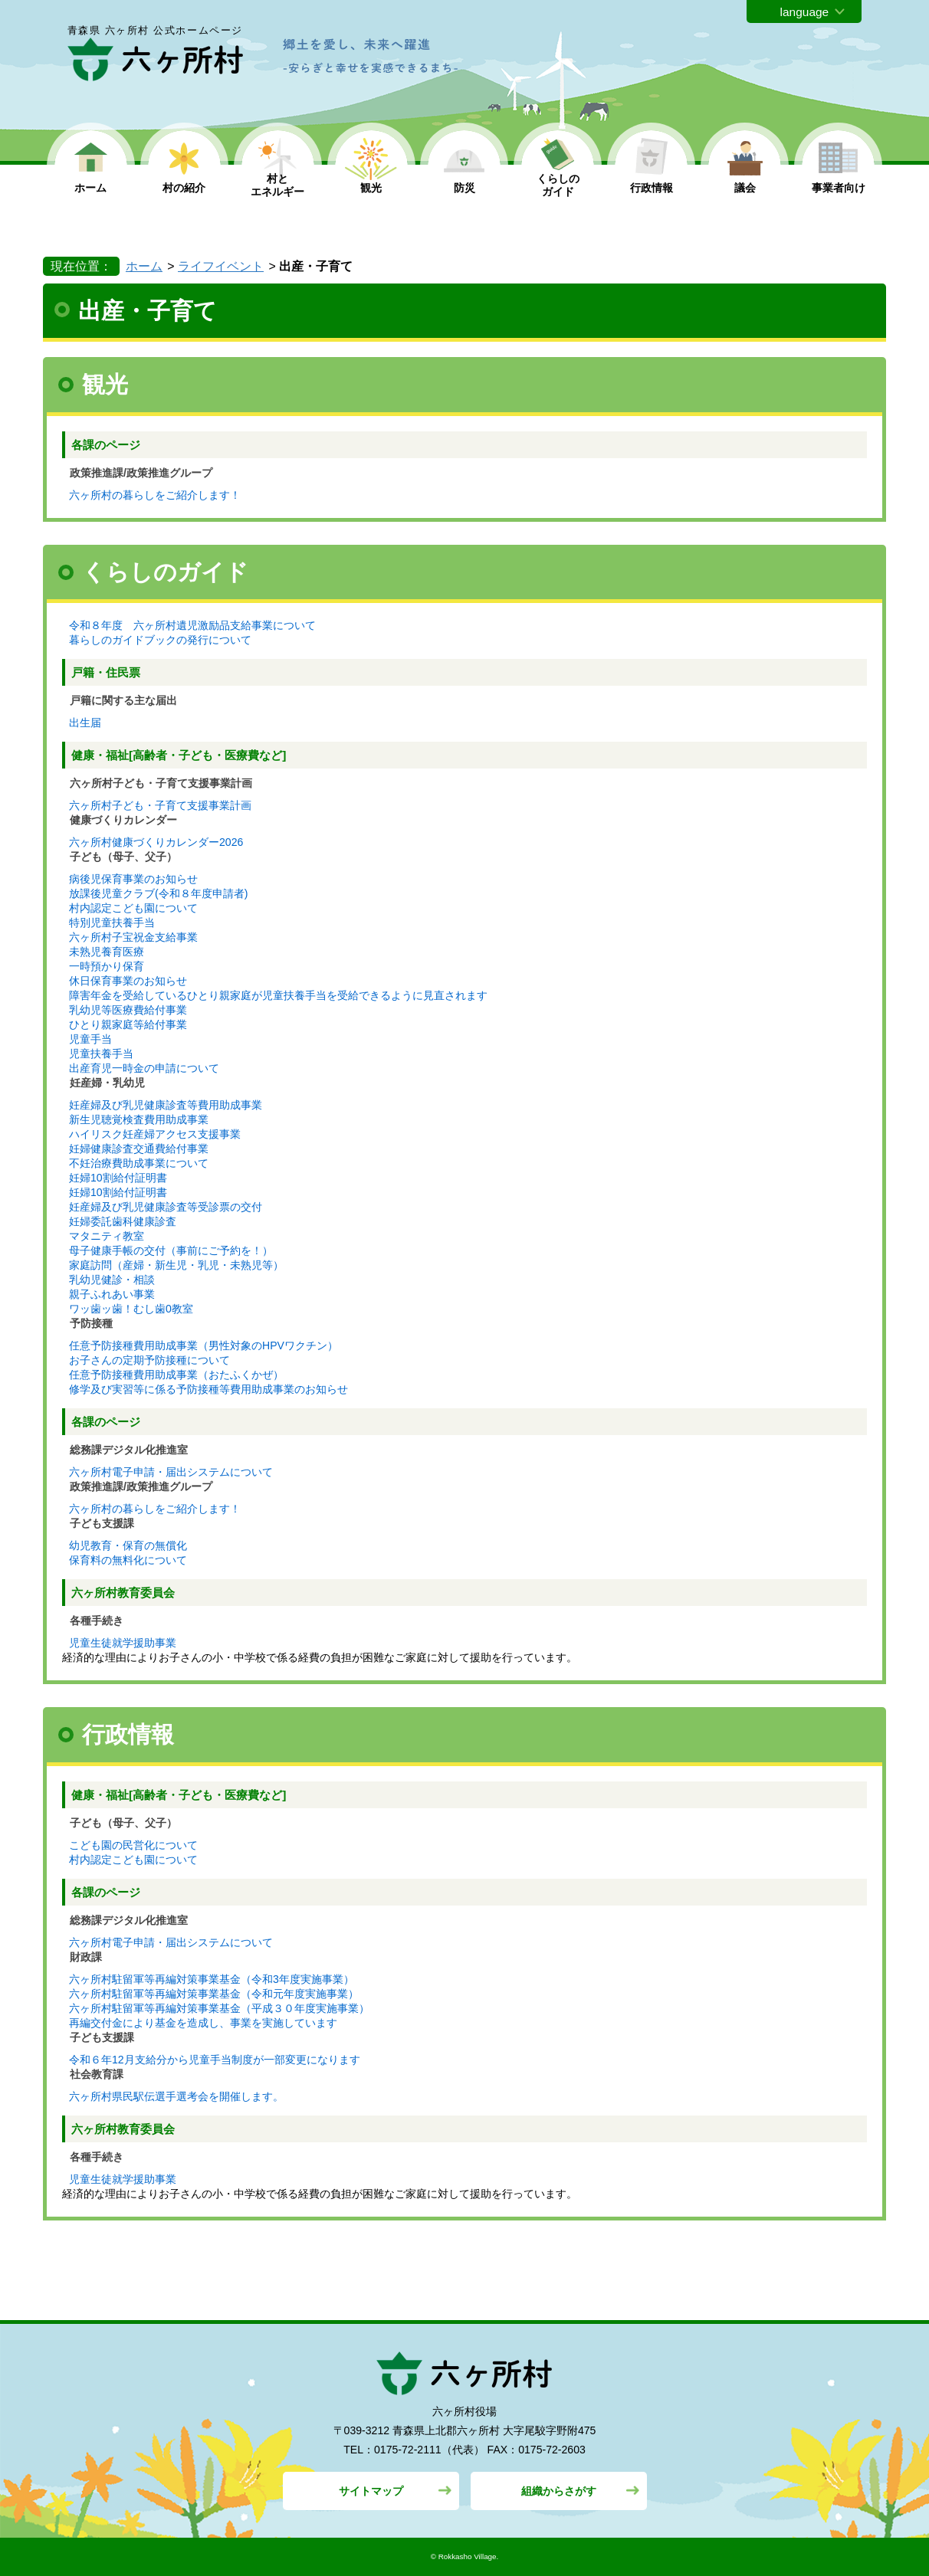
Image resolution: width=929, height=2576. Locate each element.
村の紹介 (183, 188)
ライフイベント (221, 266)
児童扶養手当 (101, 1053)
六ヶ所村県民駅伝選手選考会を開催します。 (176, 2096)
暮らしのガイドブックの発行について (160, 640)
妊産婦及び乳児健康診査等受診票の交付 (165, 1207)
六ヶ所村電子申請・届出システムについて (171, 1472)
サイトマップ (371, 2491)
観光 (371, 188)
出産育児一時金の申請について (144, 1068)
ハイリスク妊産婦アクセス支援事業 (155, 1134)
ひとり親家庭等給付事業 (128, 1024)
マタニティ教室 (106, 1236)
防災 (464, 188)
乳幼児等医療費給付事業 (128, 1010)
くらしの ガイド (558, 185)
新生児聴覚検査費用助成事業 (138, 1119)
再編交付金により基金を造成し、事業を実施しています (203, 2023)
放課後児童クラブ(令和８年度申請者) (158, 893)
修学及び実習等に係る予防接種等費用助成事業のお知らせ (208, 1389)
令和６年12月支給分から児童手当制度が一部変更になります (214, 2059)
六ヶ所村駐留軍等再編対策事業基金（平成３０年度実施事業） (219, 2008)
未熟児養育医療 (106, 952)
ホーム (90, 188)
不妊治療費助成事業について (138, 1163)
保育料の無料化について (128, 1560)
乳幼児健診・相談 (112, 1279)
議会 (745, 188)
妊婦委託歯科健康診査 (122, 1221)
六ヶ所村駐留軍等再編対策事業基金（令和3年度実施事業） (211, 1979)
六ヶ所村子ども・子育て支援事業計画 (160, 805)
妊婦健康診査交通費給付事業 (138, 1148)
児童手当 (90, 1039)
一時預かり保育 (106, 966)
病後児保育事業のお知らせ (133, 879)
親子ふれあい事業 (112, 1294)
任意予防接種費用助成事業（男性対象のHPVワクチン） (203, 1345)
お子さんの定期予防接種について (149, 1360)
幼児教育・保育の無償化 (128, 1545)
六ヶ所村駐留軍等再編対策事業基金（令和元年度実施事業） (214, 1994)
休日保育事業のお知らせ (128, 981)
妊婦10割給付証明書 (118, 1178)
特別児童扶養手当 (112, 922)
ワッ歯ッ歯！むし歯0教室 (131, 1309)
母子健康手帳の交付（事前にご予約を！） (171, 1250)
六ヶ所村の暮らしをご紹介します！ (155, 495)
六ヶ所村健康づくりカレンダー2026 (156, 842)
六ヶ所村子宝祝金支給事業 (133, 937)
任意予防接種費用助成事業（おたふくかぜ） (176, 1374)
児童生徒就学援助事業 (122, 1643)
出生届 (85, 722)
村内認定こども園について (133, 908)
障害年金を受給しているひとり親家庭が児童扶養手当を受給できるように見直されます (278, 995)
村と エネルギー (277, 185)
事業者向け (838, 188)
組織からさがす (558, 2491)
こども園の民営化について (133, 1845)
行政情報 (651, 188)
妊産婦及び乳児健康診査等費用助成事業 (165, 1105)
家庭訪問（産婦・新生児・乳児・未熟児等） (176, 1265)
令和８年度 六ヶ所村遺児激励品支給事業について (192, 625)
